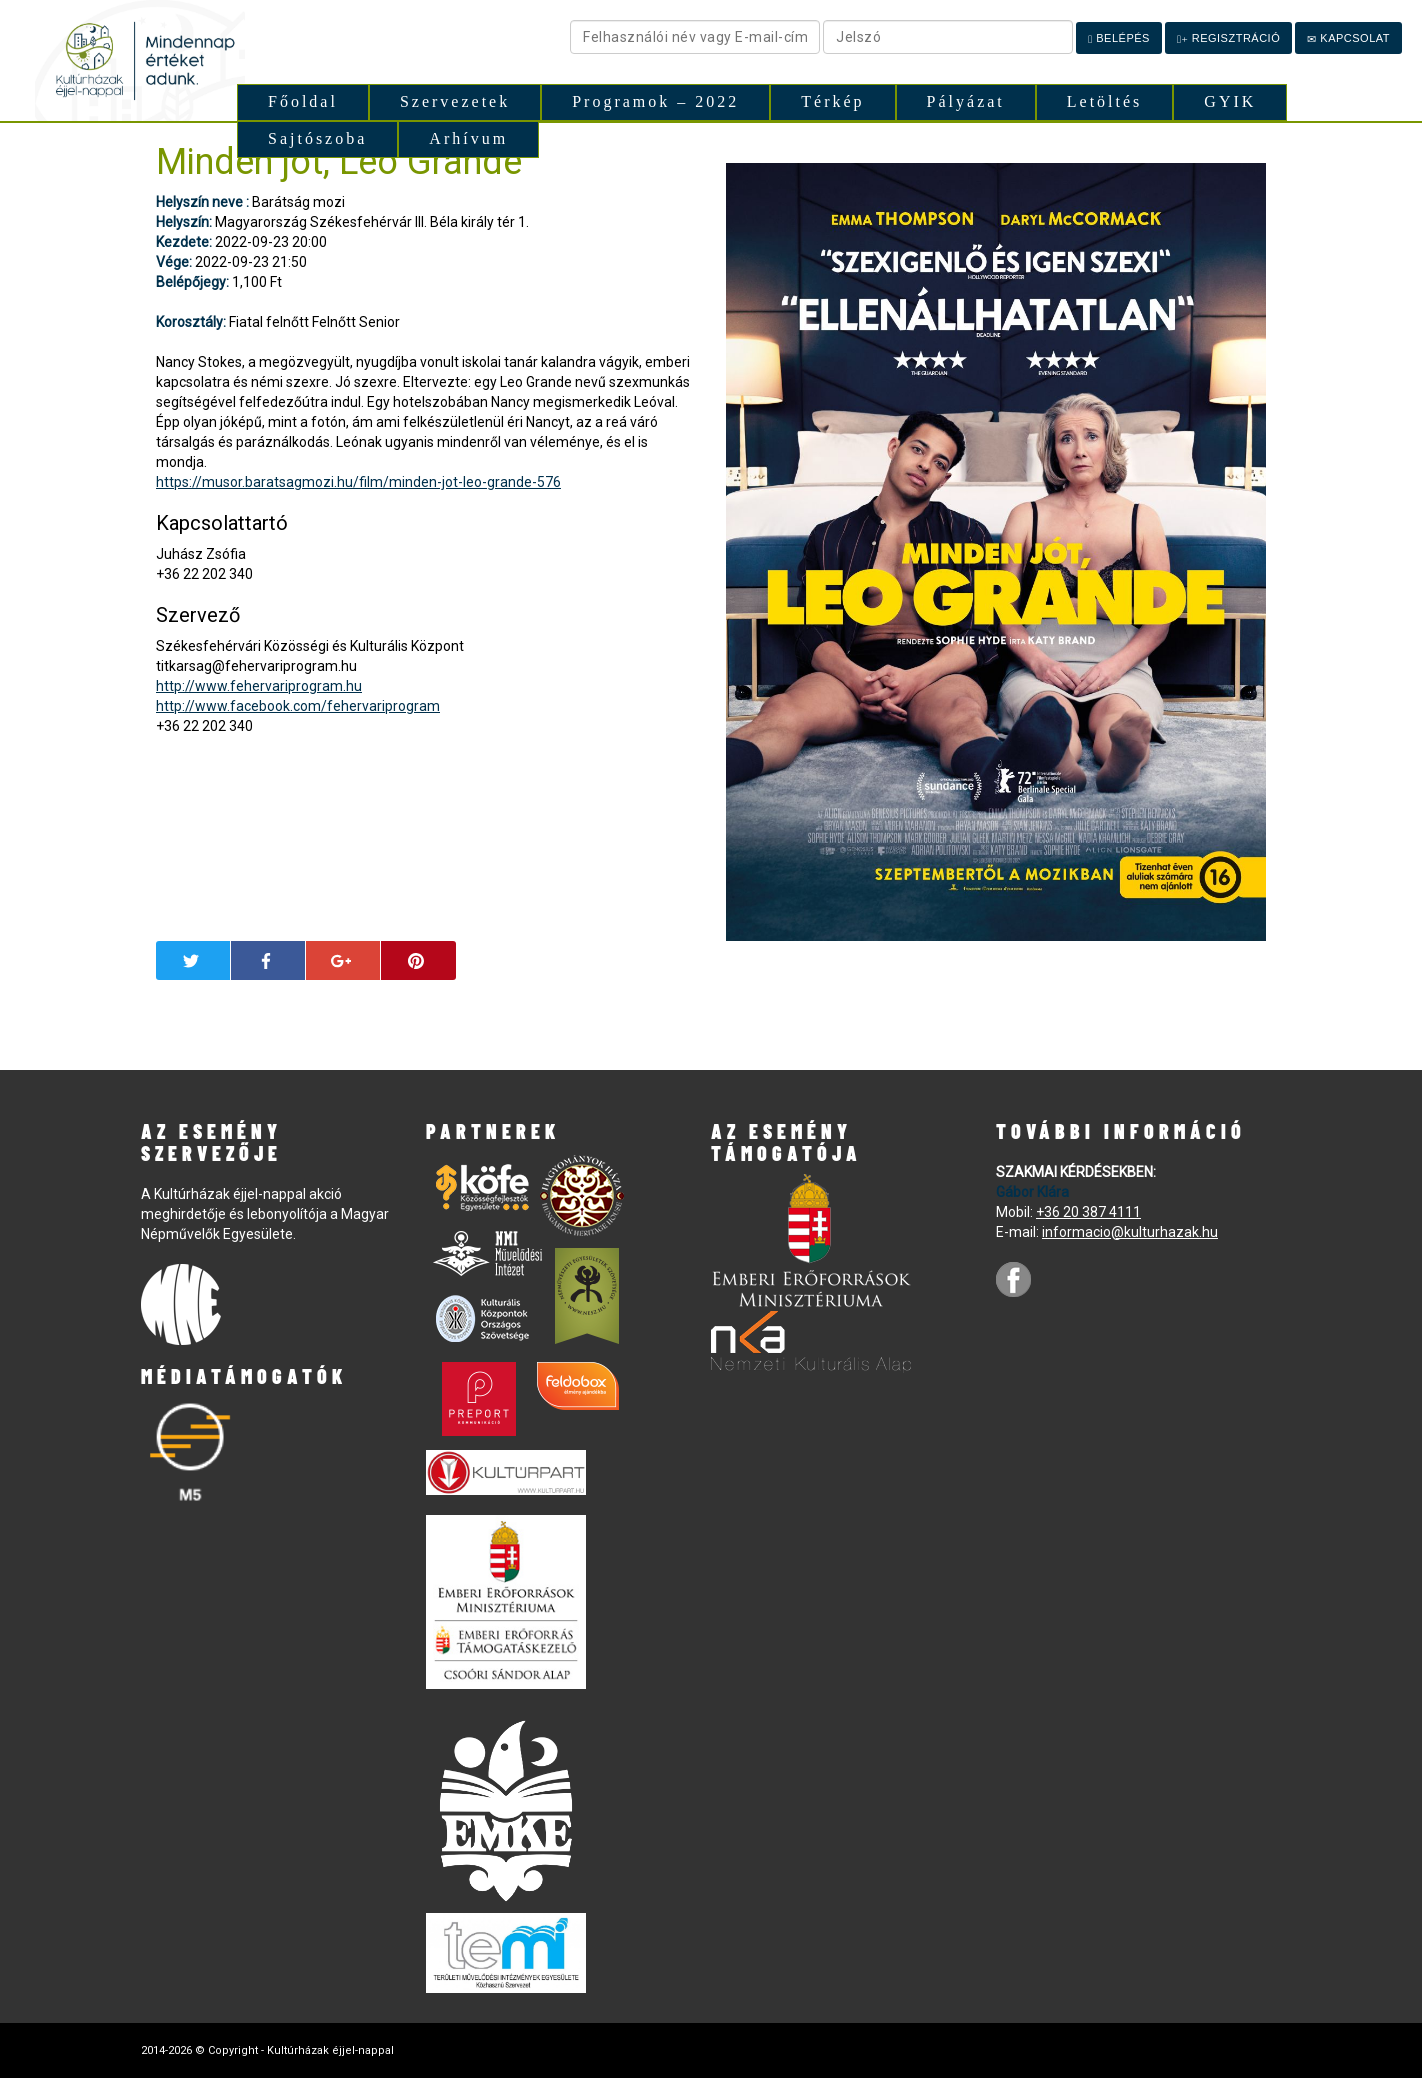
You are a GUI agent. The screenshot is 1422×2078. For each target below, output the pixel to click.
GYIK (1230, 101)
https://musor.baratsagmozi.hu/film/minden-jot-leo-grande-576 (358, 482)
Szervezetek (455, 101)
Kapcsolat (1348, 38)
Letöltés (1105, 101)
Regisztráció (1228, 38)
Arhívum (468, 138)
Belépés (1119, 38)
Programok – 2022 (655, 101)
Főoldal (303, 101)
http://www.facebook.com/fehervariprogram (298, 706)
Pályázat (966, 101)
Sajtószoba (317, 138)
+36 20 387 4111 (1088, 1212)
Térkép (832, 101)
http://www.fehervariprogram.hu (259, 686)
